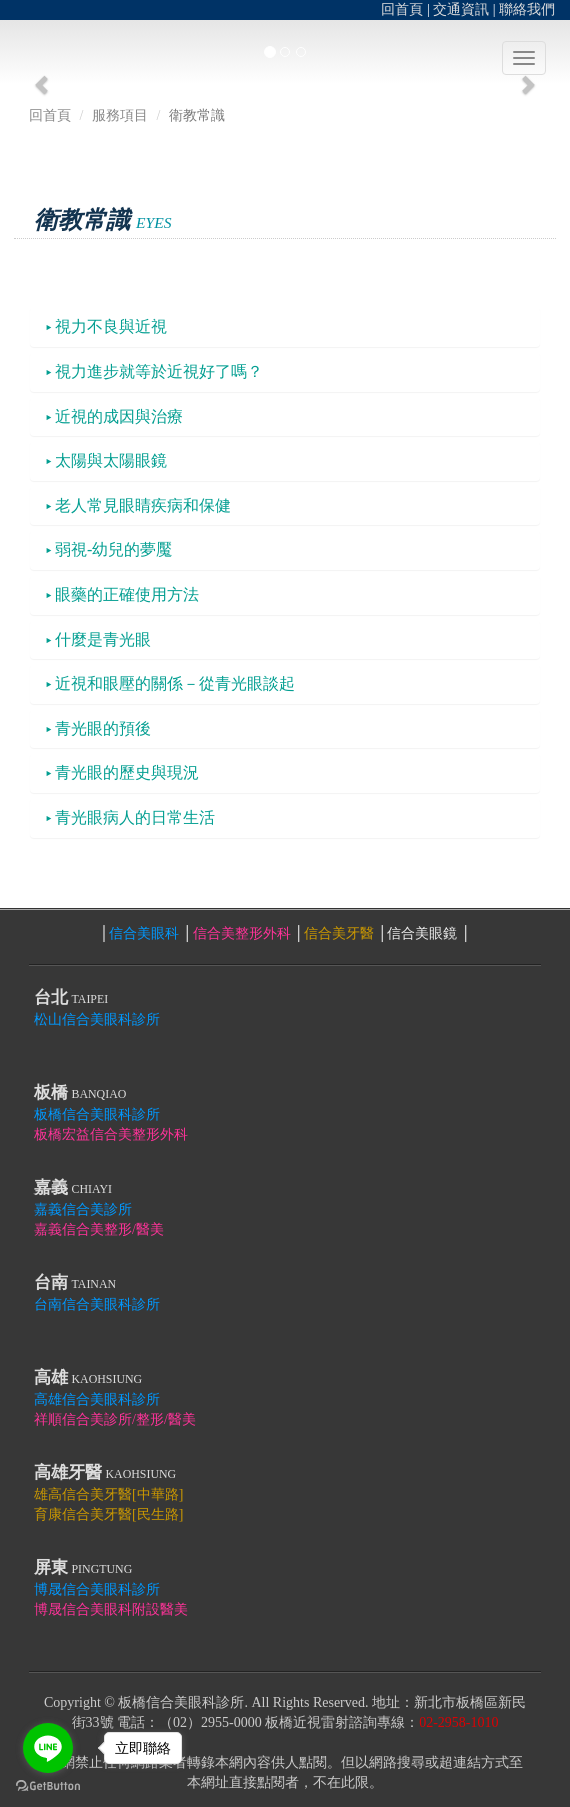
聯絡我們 (527, 9)
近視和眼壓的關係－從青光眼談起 (170, 683)
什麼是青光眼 (98, 639)
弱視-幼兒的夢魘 (109, 549)
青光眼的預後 (98, 728)
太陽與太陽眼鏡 (106, 460)
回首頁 (402, 9)
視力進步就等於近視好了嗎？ (154, 371)
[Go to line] (48, 1748)
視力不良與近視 (106, 326)
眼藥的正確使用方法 (122, 594)
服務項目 (120, 115)
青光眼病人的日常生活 (130, 817)
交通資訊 (461, 9)
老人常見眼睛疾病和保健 (138, 505)
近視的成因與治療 (114, 416)
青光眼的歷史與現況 (122, 772)
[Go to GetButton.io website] (48, 1786)
